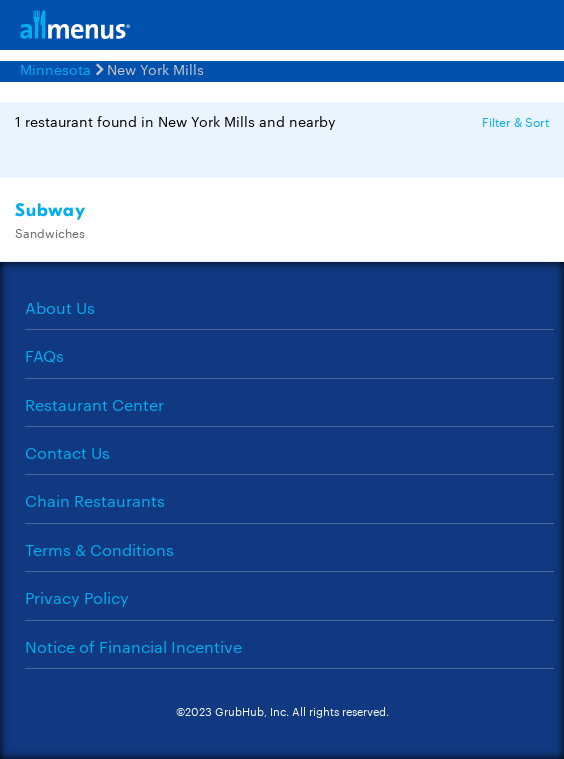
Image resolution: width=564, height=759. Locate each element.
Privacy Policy (77, 597)
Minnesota (55, 69)
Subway (50, 210)
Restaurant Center (94, 404)
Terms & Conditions (99, 549)
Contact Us (67, 452)
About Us (60, 307)
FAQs (44, 355)
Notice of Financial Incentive (133, 646)
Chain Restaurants (95, 500)
